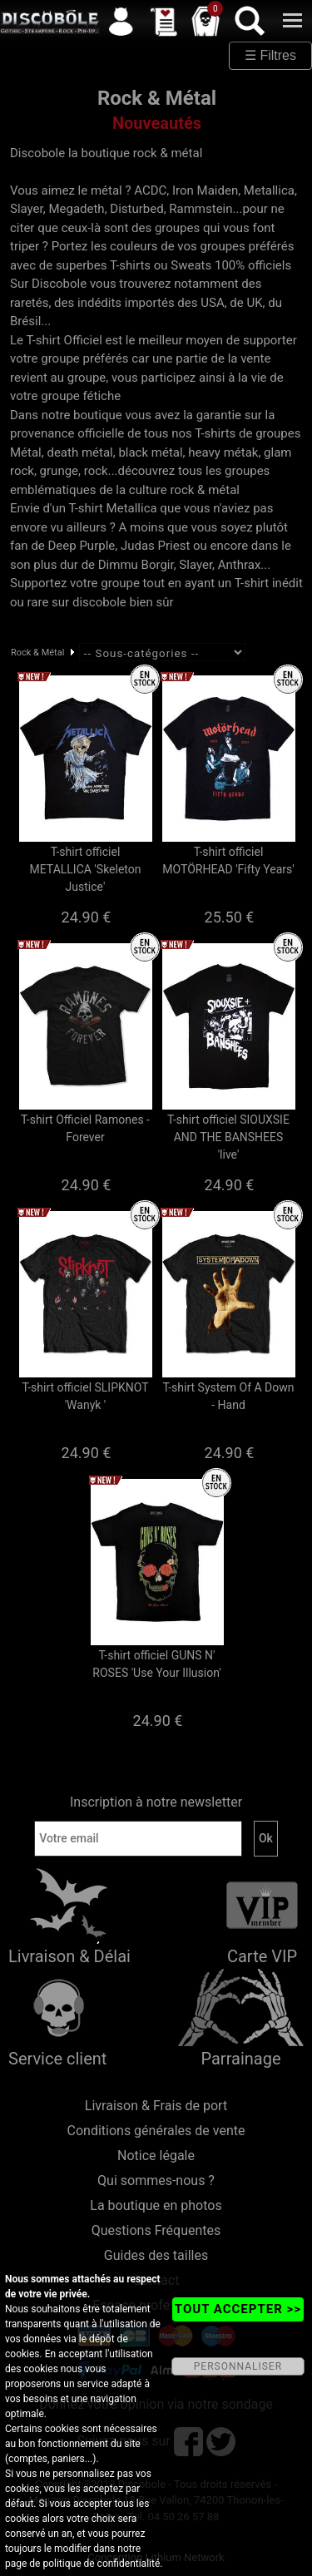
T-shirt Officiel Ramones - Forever (85, 1128)
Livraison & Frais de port (156, 2106)
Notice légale (156, 2155)
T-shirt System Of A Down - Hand (228, 1396)
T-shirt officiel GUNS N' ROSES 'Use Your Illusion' (156, 1664)
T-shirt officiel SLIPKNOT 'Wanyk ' (85, 1396)
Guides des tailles (156, 2255)
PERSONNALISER (238, 2366)
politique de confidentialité (101, 2563)
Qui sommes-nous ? (156, 2180)
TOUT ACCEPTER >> (238, 2309)
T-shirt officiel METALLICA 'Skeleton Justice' (85, 869)
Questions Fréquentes (156, 2230)
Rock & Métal (37, 652)
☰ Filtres (270, 55)
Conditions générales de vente (156, 2130)
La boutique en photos (155, 2205)
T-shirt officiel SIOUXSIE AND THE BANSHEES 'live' (228, 1137)
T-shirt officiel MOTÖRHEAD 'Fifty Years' (228, 860)
